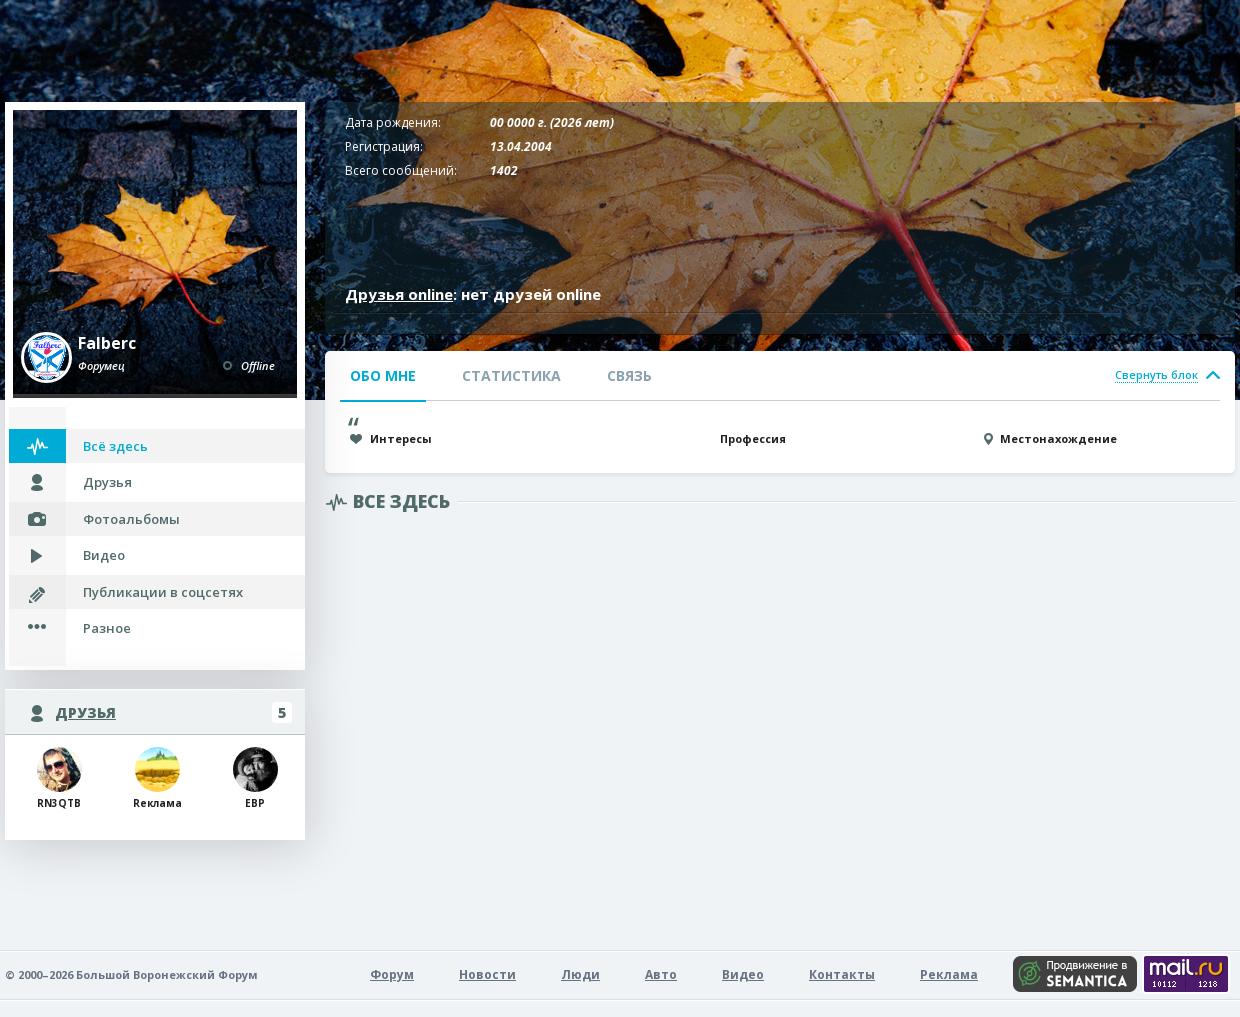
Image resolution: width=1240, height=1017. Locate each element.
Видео (104, 555)
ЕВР (255, 778)
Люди (580, 974)
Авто (661, 974)
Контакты (842, 974)
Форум (392, 974)
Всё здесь (115, 446)
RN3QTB (59, 778)
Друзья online (399, 294)
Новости (487, 974)
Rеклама (157, 778)
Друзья (107, 482)
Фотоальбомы (131, 519)
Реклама (949, 974)
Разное (107, 628)
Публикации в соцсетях (163, 592)
